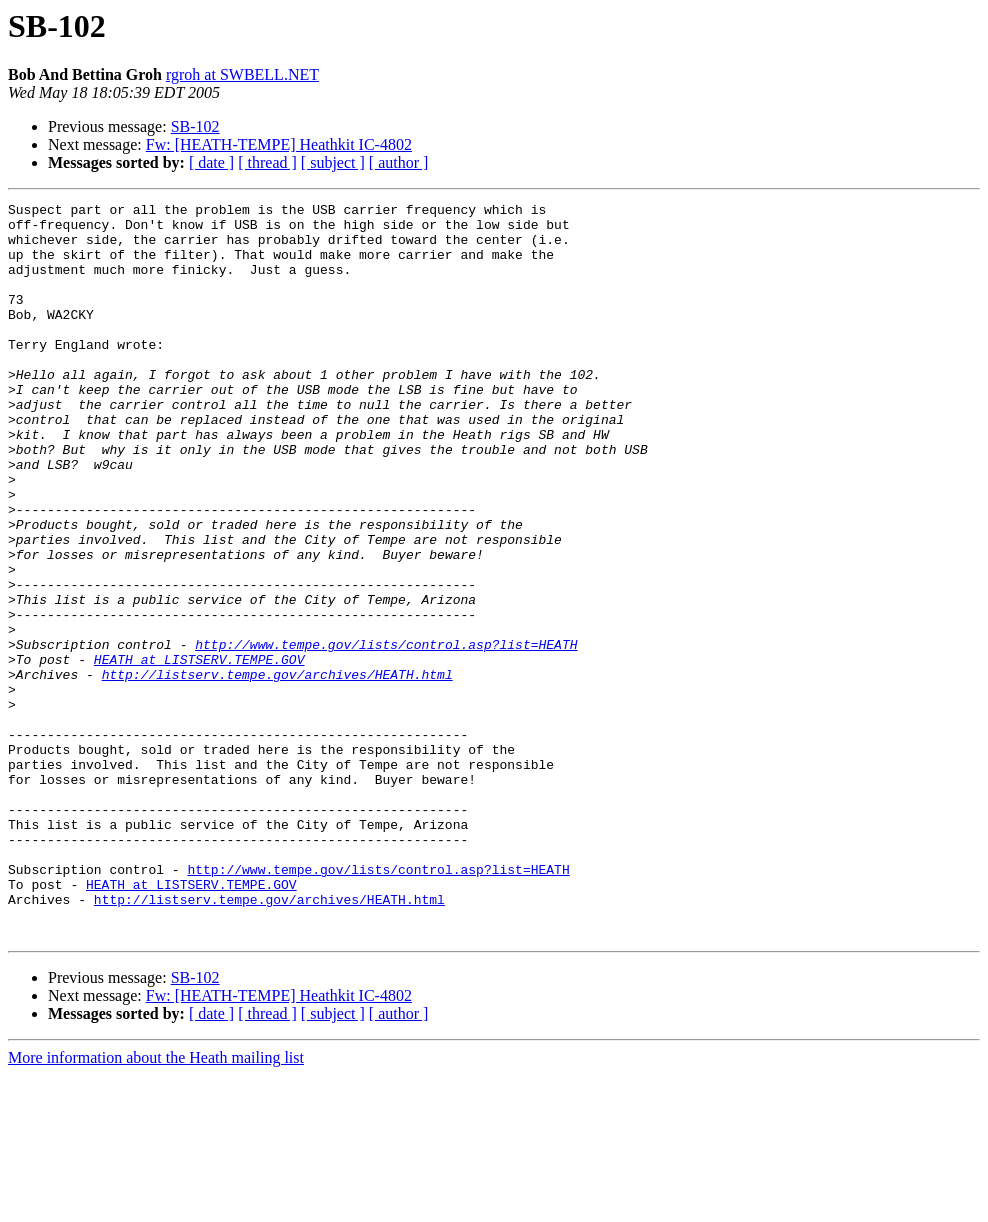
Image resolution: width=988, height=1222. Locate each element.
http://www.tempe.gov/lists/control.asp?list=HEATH (386, 734)
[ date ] (211, 162)
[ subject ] (333, 162)
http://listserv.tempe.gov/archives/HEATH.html (277, 770)
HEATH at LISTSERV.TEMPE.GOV (199, 752)
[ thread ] (267, 162)
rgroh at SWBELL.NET (242, 74)
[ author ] (399, 162)
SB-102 (195, 126)
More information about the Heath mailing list (156, 1204)
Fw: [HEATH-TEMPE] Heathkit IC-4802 (279, 144)
